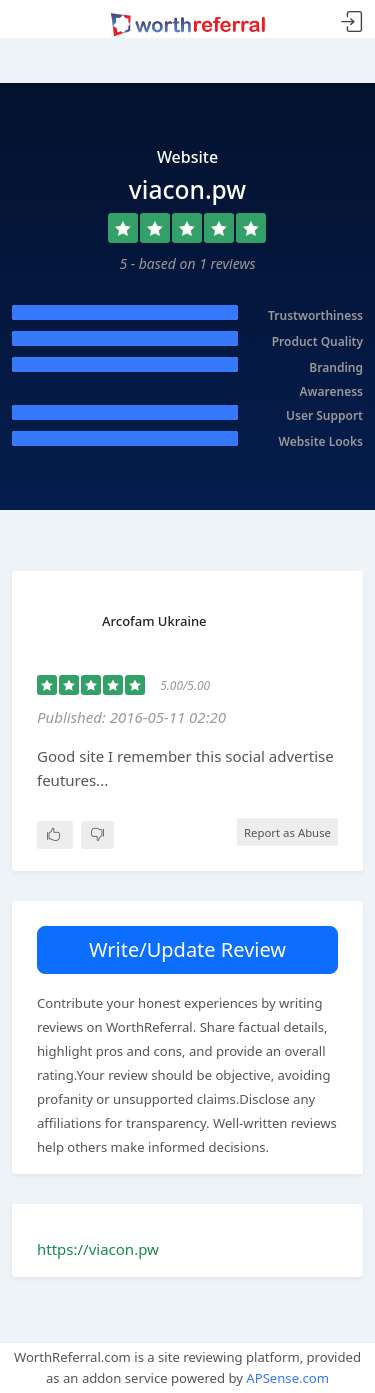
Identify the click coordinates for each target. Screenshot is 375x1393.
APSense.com (287, 1378)
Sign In (352, 22)
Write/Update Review (187, 949)
